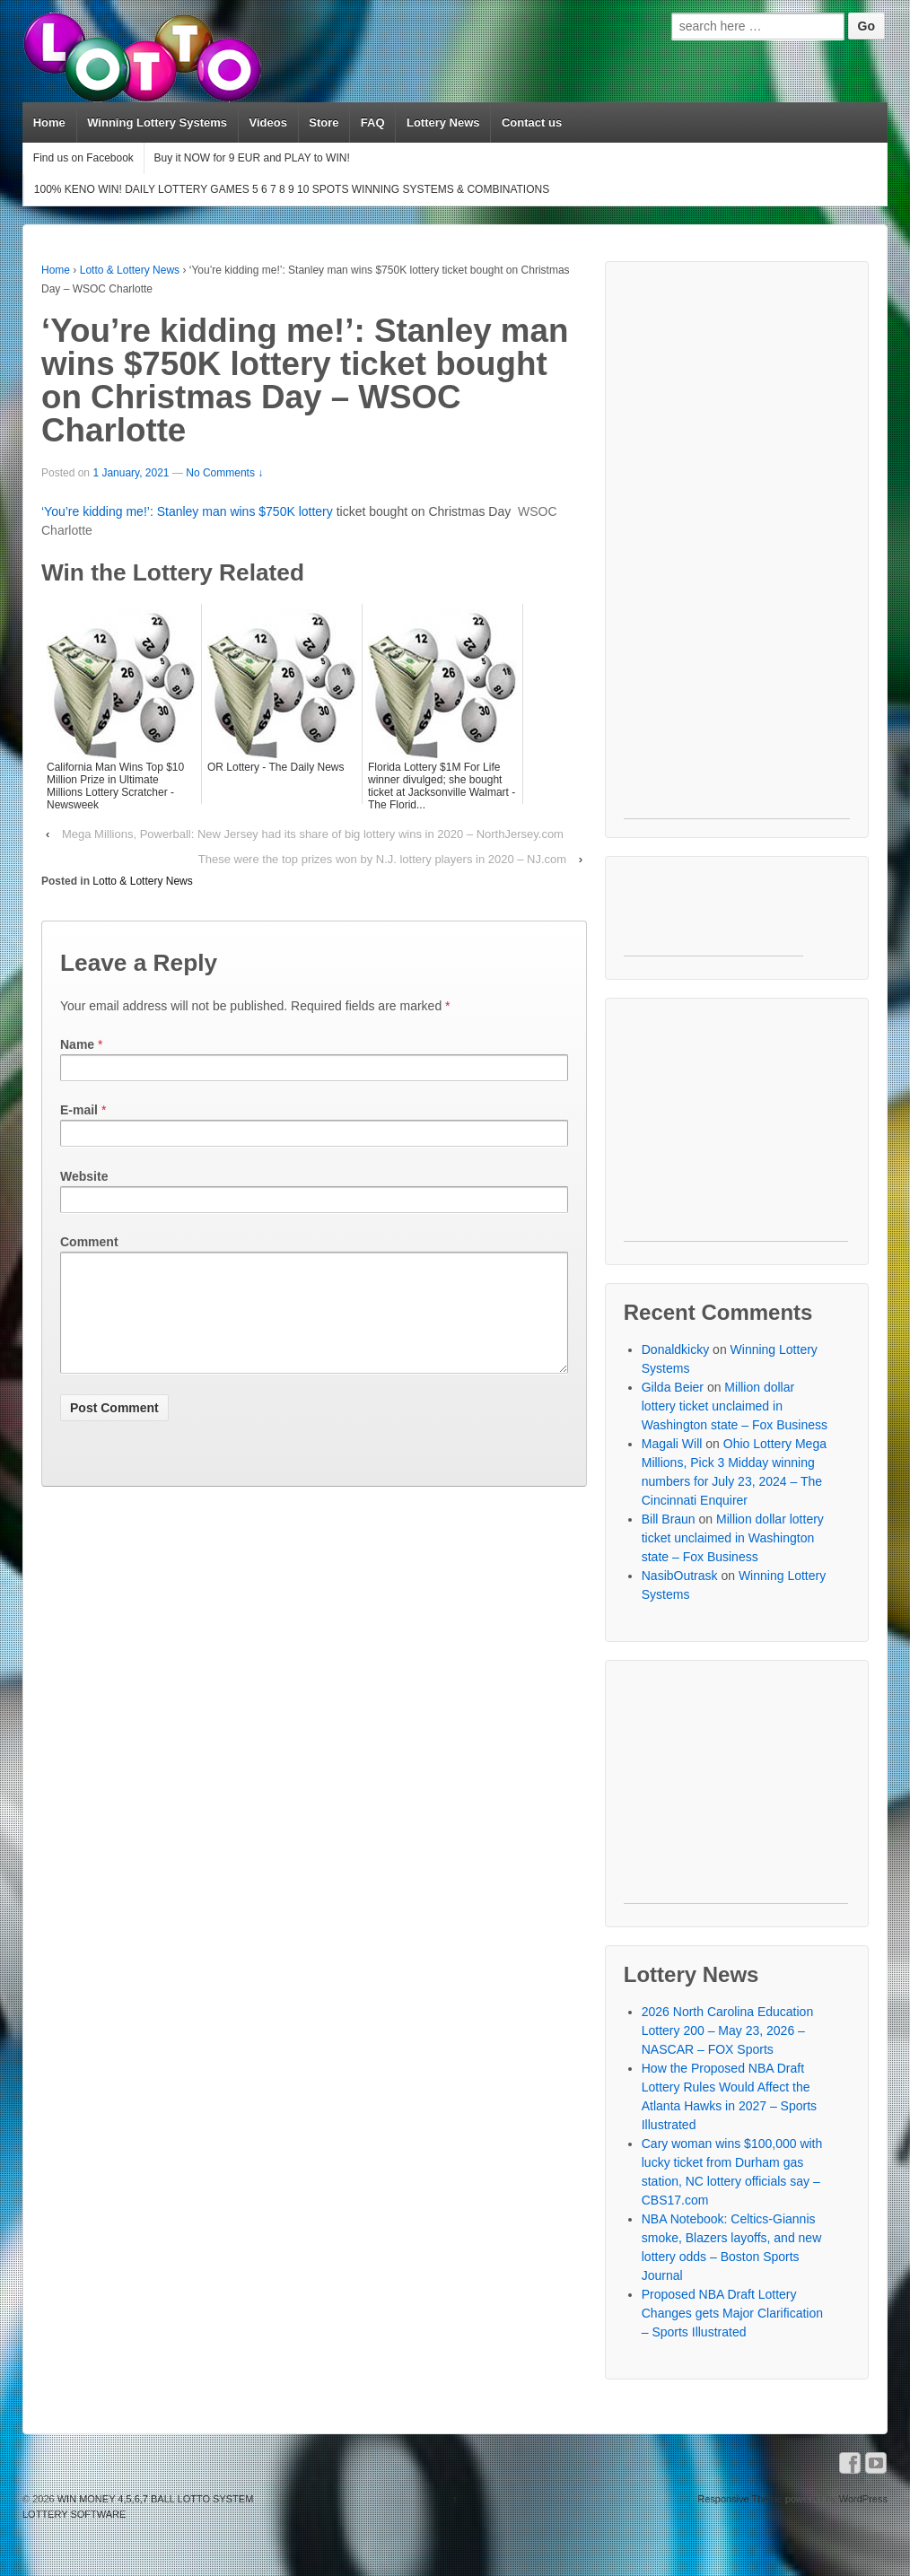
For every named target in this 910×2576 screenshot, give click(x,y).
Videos (267, 122)
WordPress (863, 2498)
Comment (89, 1242)
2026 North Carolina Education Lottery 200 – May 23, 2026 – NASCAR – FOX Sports (727, 2030)
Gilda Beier (673, 1387)
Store (323, 122)
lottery (316, 511)
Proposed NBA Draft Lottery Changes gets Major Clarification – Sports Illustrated (732, 2313)
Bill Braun (669, 1519)
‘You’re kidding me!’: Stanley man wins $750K (170, 511)
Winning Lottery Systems (157, 122)
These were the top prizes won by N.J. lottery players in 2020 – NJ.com (382, 859)
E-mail (79, 1110)
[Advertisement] (737, 549)
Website (84, 1176)
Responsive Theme (740, 2498)
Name (77, 1044)
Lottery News (443, 122)
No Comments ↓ (224, 473)
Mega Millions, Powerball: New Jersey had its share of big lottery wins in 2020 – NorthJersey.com (313, 834)
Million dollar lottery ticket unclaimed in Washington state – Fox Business (734, 1406)
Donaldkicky (675, 1349)
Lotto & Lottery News (129, 270)
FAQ (373, 122)
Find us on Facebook (83, 158)
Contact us (532, 122)
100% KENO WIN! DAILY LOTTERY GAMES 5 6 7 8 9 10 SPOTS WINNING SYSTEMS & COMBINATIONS (291, 189)
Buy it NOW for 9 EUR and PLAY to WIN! (251, 158)
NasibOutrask (680, 1575)
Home (49, 122)
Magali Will (672, 1443)
